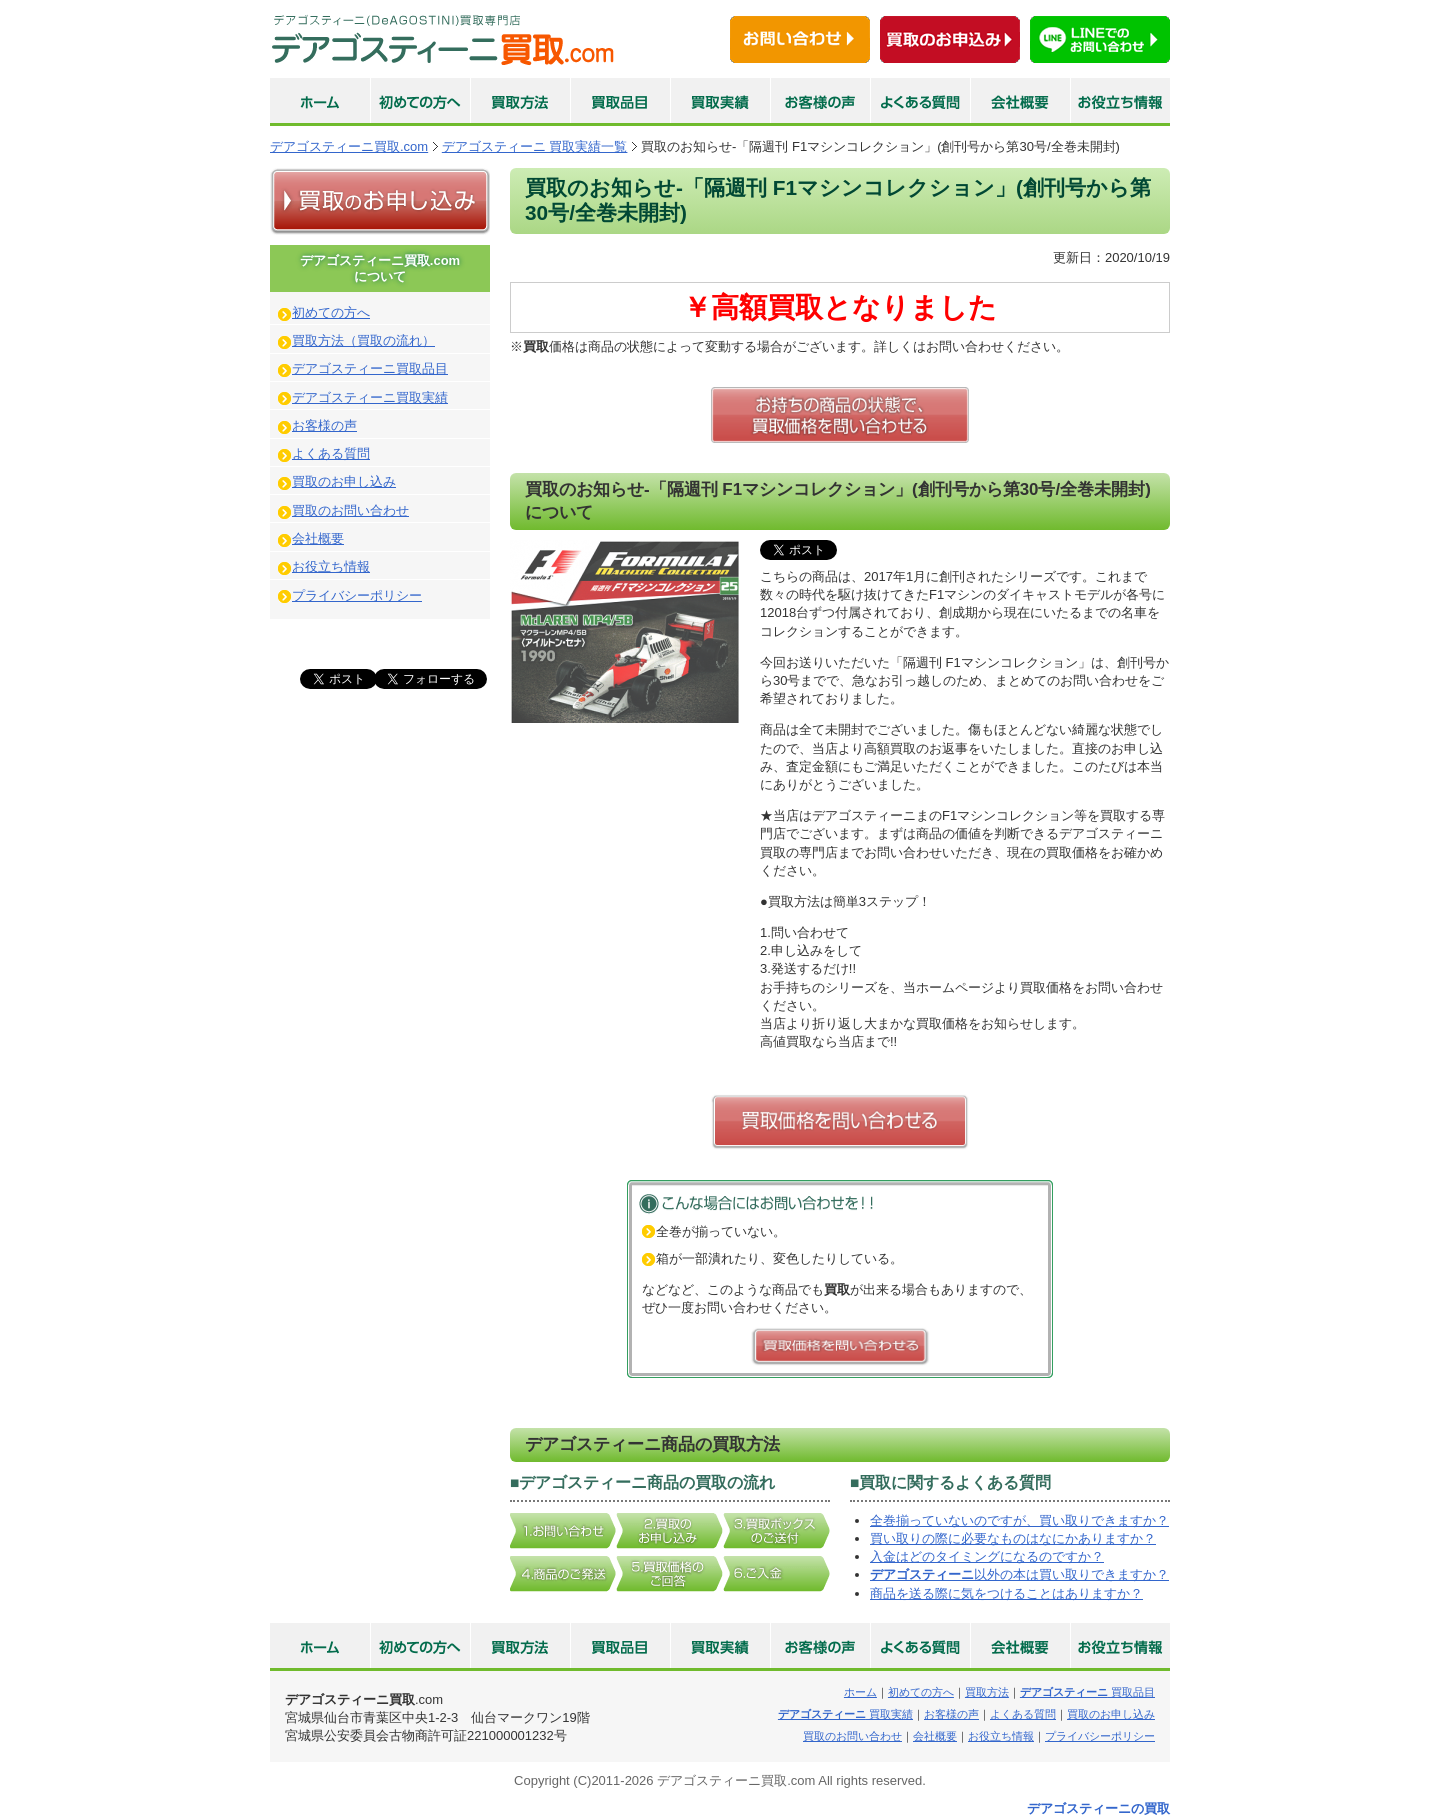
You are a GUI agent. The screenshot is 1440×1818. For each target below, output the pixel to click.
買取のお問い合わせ (350, 510)
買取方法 (987, 1692)
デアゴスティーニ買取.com (349, 146)
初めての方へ (331, 312)
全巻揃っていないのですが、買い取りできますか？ (1019, 1520)
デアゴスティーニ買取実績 (370, 397)
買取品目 (1087, 1692)
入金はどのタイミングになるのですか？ (987, 1556)
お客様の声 (324, 425)
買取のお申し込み (344, 481)
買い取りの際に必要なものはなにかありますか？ (1013, 1538)
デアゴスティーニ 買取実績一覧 (535, 146)
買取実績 (845, 1714)
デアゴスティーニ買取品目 (370, 368)
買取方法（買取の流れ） (363, 340)
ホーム (860, 1692)
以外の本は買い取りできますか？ (1019, 1574)
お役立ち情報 (331, 566)
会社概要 (318, 538)
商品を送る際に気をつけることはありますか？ (1006, 1593)
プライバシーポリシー (357, 595)
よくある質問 (331, 453)
